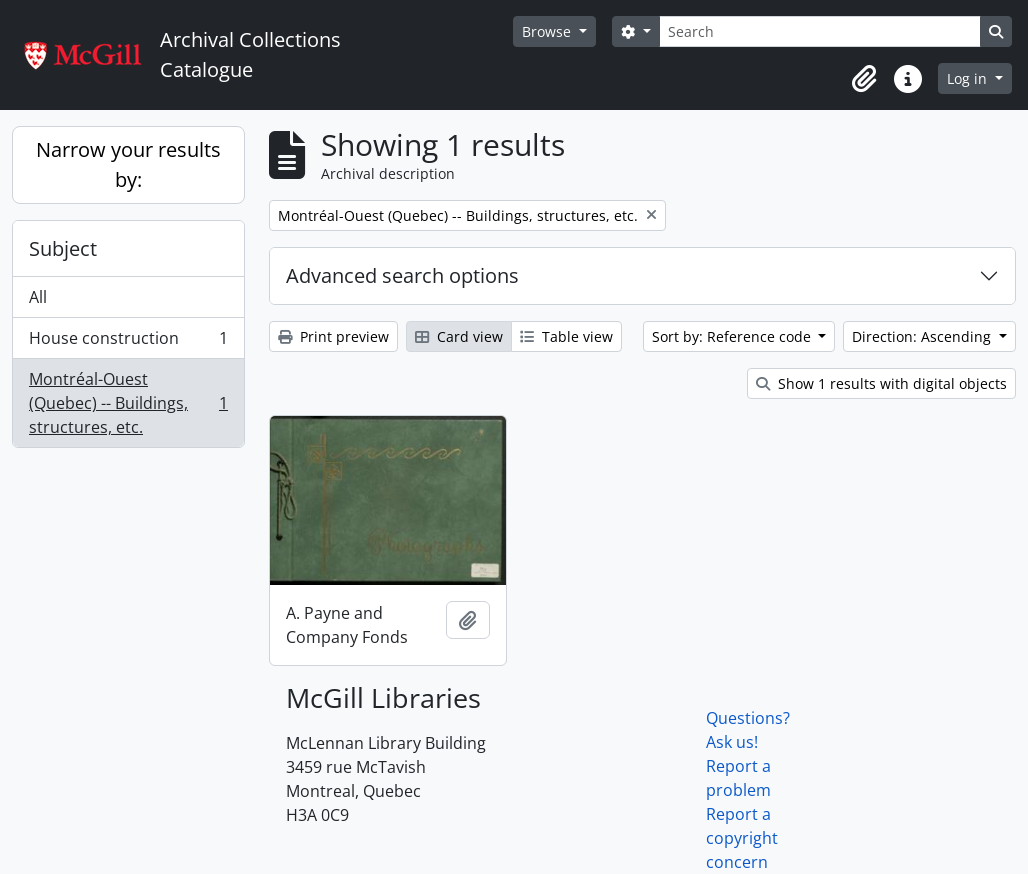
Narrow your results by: (128, 164)
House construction (128, 342)
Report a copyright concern (742, 838)
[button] (864, 79)
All (38, 297)
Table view (566, 336)
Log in (969, 78)
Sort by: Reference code (733, 336)
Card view (459, 336)
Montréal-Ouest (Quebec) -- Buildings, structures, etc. (128, 403)
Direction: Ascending (923, 336)
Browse (548, 31)
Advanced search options (402, 275)
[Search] (820, 31)
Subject (63, 248)
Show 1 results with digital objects (881, 383)
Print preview (333, 336)
